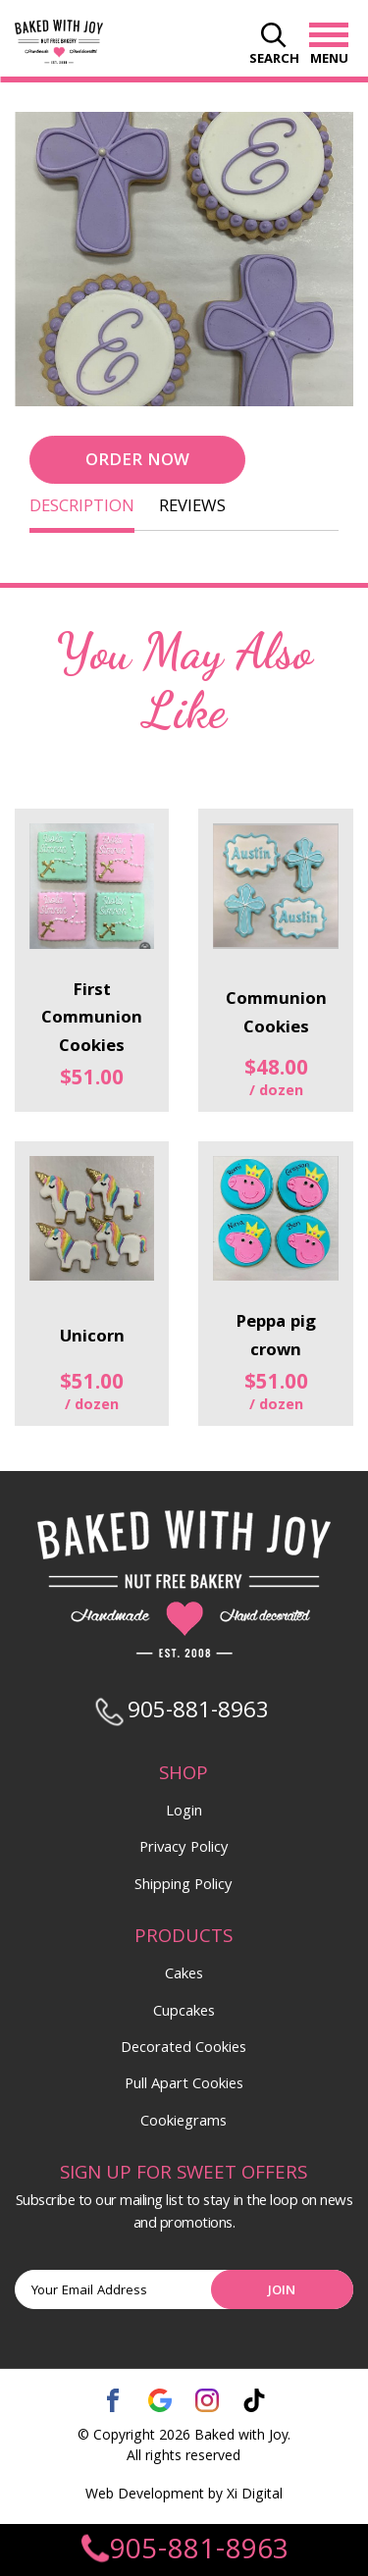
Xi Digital (255, 2496)
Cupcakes (184, 2013)
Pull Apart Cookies (184, 2085)
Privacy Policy (184, 1849)
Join (281, 2291)
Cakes (184, 1975)
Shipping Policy (183, 1886)
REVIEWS (192, 508)
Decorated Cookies (183, 2049)
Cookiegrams (183, 2122)
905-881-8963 (183, 2552)
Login (184, 1812)
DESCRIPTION (81, 508)
